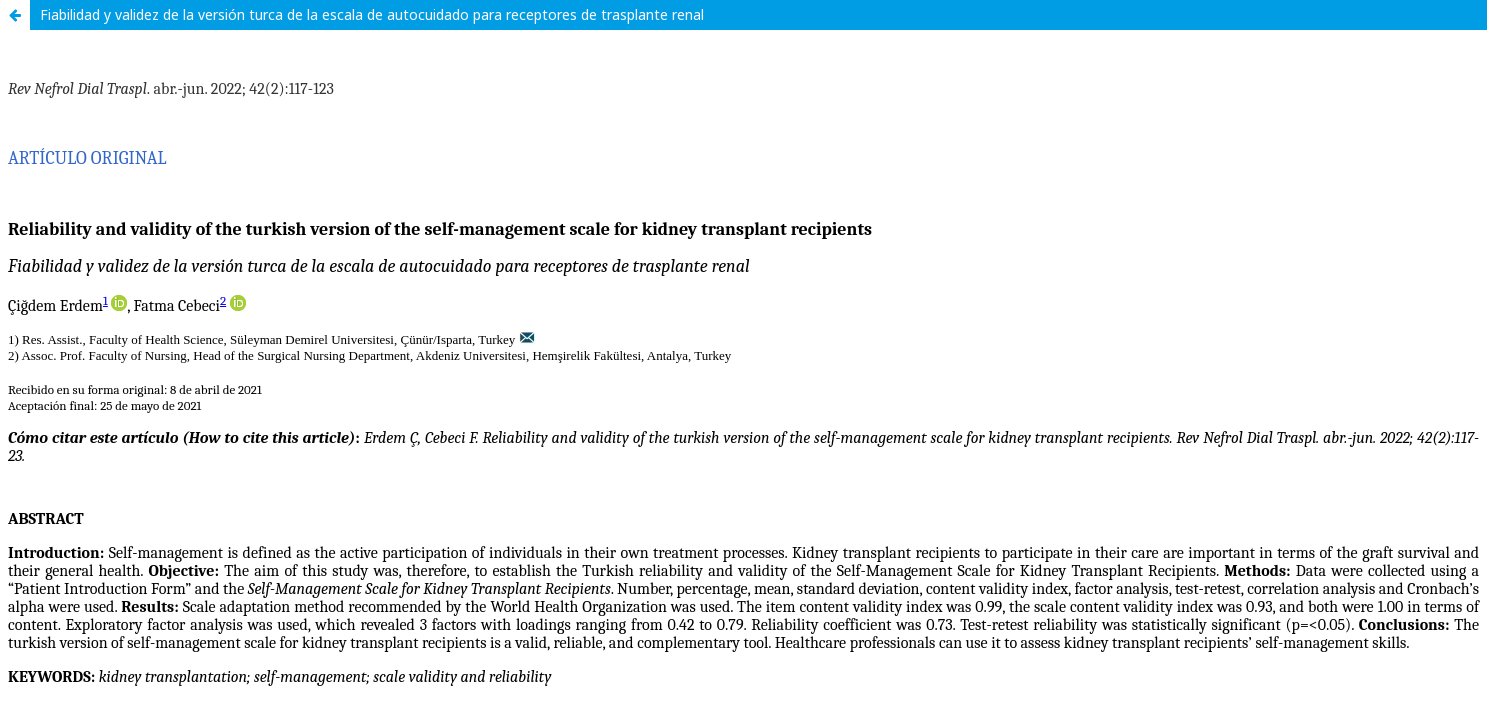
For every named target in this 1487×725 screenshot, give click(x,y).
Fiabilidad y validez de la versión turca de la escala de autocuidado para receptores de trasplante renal (372, 14)
